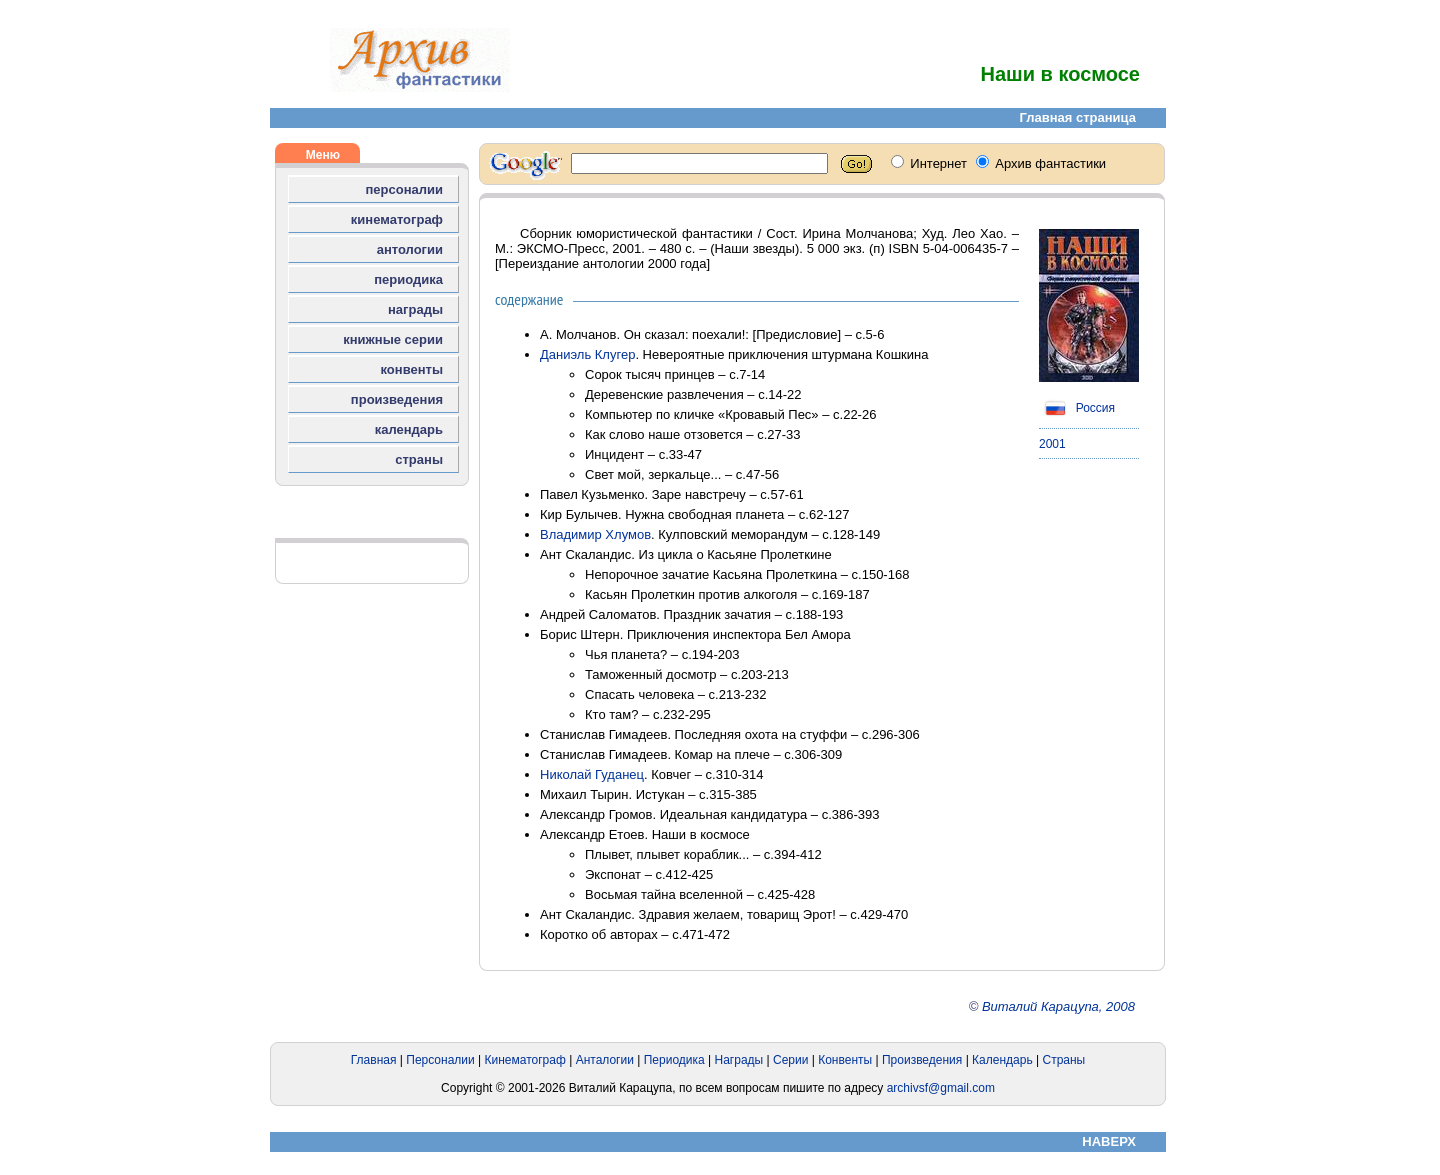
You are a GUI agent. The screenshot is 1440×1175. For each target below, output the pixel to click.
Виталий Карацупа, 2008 (1058, 1006)
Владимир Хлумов (595, 534)
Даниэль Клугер (587, 354)
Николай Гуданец (592, 774)
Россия (1077, 408)
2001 (1052, 444)
